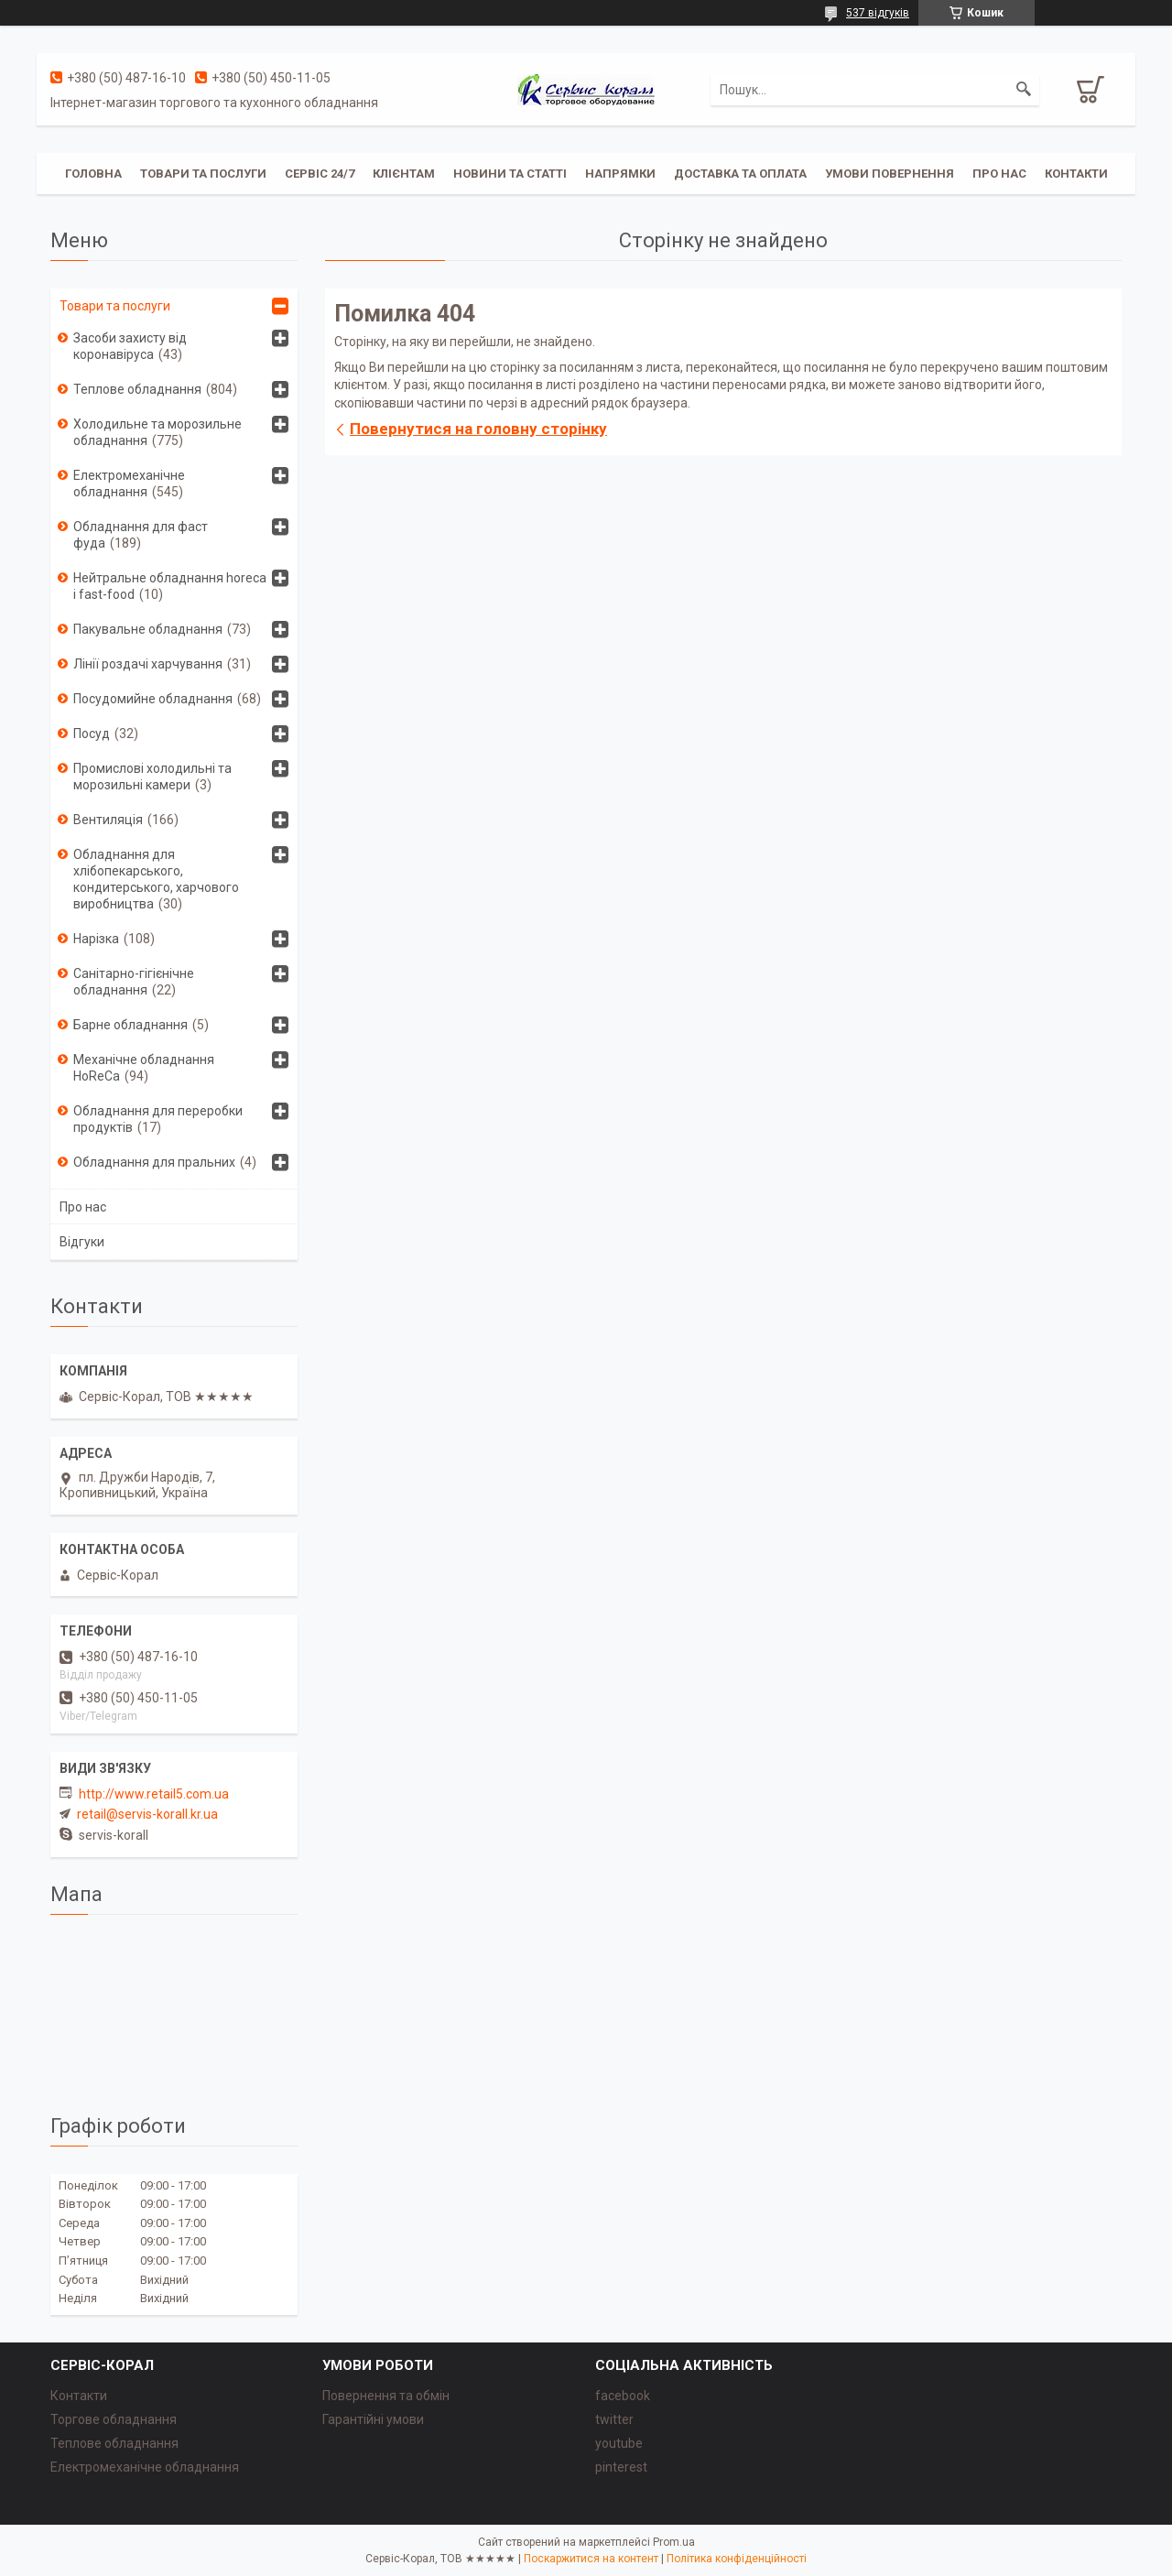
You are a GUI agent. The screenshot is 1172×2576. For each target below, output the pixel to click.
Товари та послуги (203, 173)
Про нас (999, 173)
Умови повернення (889, 173)
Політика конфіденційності (737, 2558)
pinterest (621, 2467)
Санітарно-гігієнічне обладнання (133, 981)
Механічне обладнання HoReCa (143, 1067)
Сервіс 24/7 (319, 173)
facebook (622, 2395)
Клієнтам (404, 173)
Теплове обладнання (137, 389)
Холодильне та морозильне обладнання (157, 432)
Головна (93, 173)
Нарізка (96, 938)
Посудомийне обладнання (153, 698)
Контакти (1076, 173)
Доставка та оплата (740, 173)
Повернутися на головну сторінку (478, 428)
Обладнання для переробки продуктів (158, 1119)
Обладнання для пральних (154, 1162)
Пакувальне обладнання (147, 629)
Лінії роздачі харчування (147, 664)
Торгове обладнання (113, 2419)
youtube (619, 2443)
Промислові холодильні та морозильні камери (152, 776)
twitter (614, 2419)
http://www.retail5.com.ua (154, 1794)
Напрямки (620, 173)
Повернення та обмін (386, 2395)
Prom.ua (674, 2542)
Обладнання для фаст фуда (140, 534)
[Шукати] (1023, 89)
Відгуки (82, 1241)
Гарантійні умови (373, 2419)
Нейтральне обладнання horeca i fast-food (169, 586)
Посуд (91, 733)
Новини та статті (510, 173)
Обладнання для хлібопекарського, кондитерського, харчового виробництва (156, 879)
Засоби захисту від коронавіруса (130, 346)
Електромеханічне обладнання (129, 483)
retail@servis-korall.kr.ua (147, 1814)
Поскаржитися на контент (591, 2558)
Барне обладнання (130, 1024)
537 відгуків (877, 12)
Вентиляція (108, 819)
